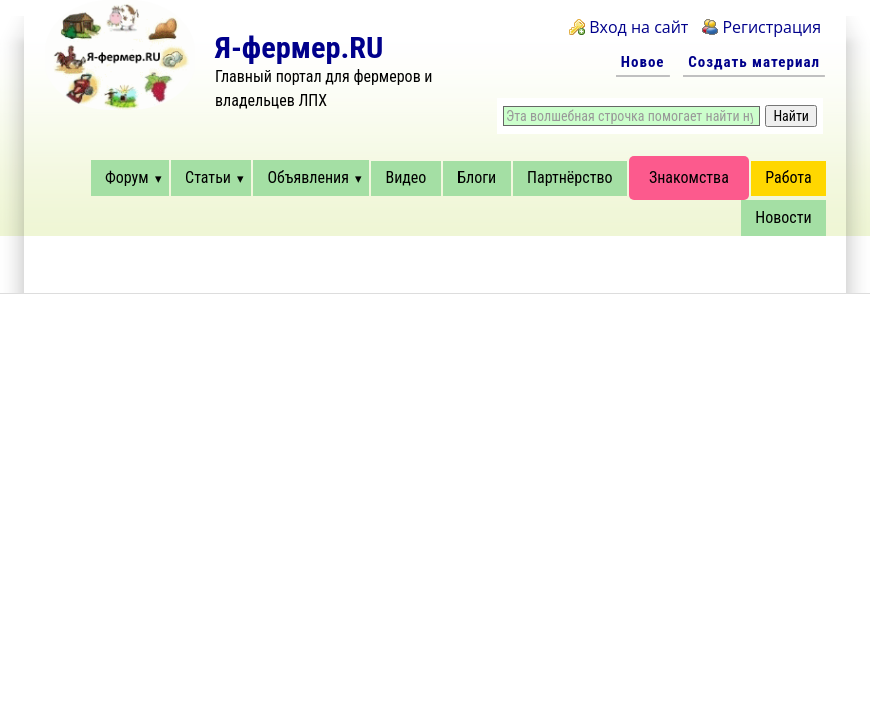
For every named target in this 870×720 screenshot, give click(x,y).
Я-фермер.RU (299, 47)
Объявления (307, 177)
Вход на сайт (638, 27)
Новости (783, 217)
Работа (788, 177)
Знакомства (689, 177)
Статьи (208, 177)
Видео (405, 177)
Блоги (476, 177)
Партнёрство (569, 177)
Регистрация (771, 27)
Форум (127, 177)
